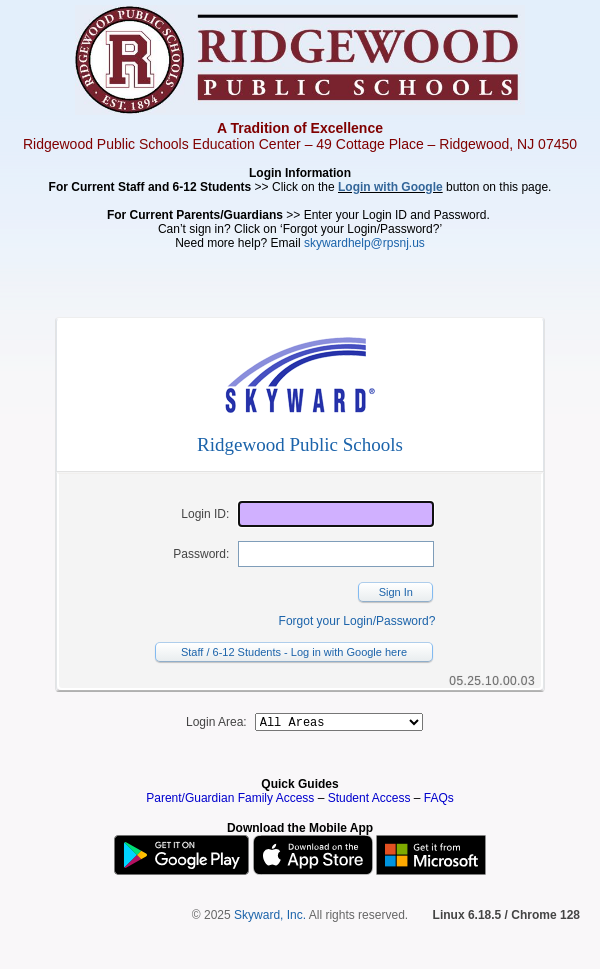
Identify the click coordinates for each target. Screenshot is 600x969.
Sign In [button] (396, 592)
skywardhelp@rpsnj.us (364, 243)
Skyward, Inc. (270, 918)
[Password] (336, 554)
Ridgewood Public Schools (300, 444)
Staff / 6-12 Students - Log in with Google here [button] (294, 652)
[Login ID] (336, 514)
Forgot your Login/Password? (357, 621)
